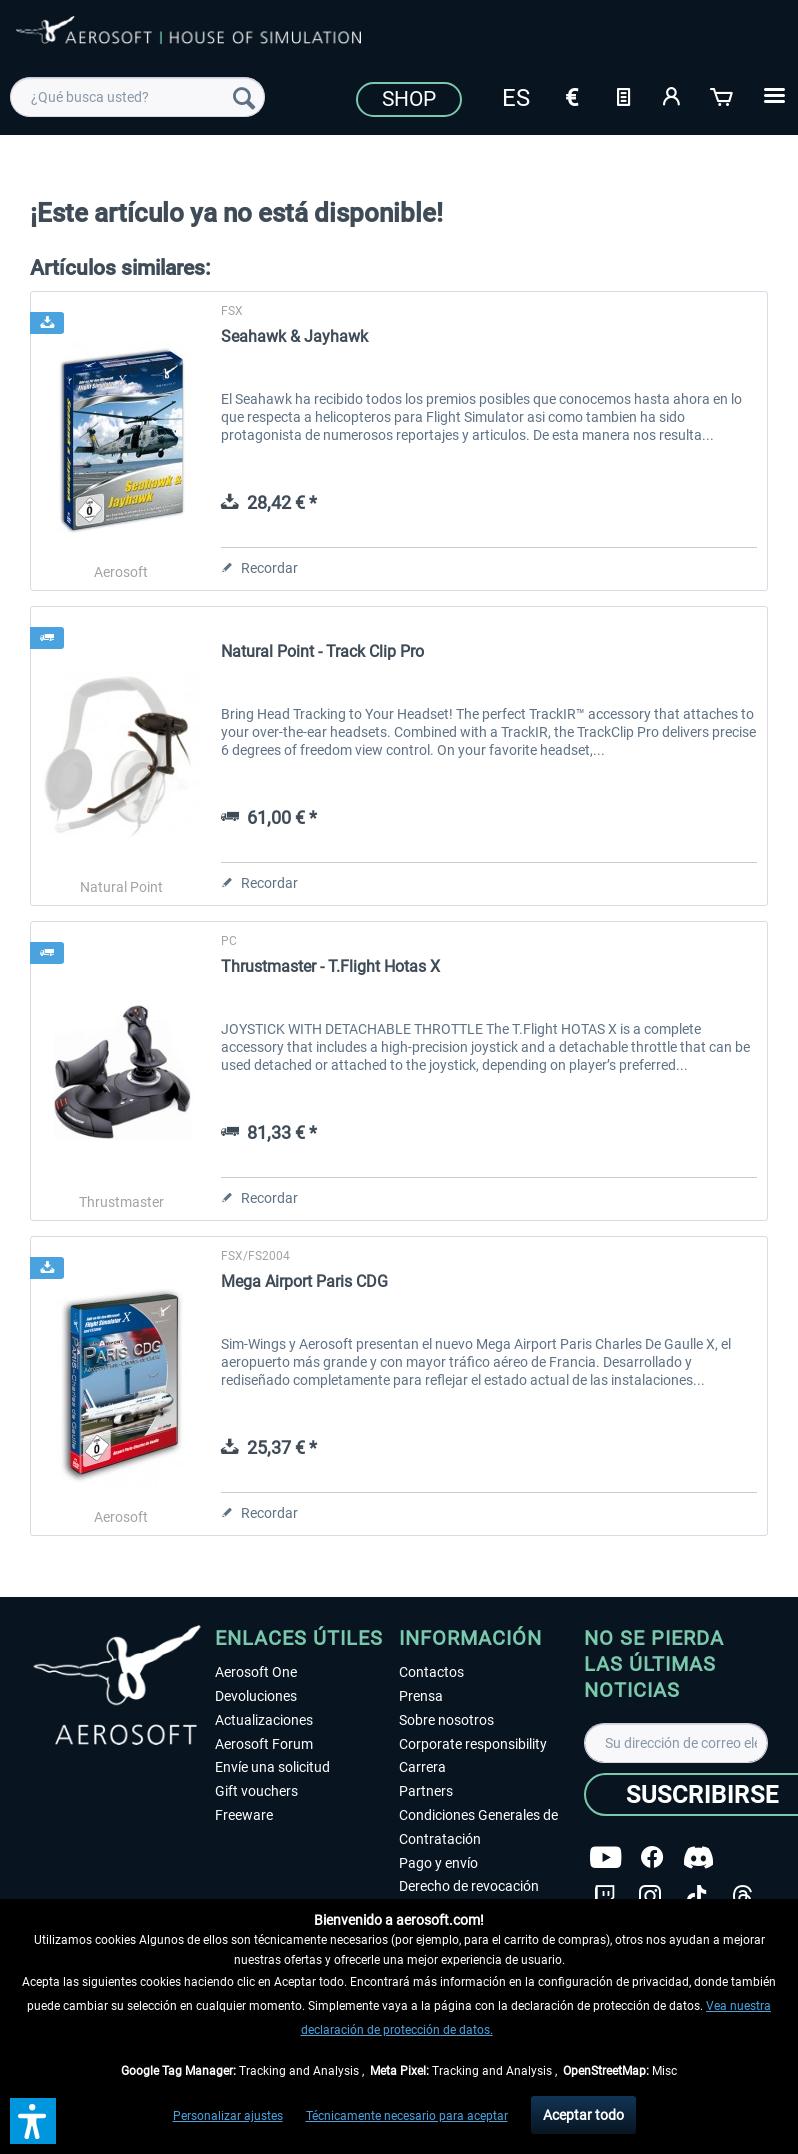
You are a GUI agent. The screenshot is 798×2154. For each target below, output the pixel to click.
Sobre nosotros (446, 1720)
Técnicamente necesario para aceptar (407, 2116)
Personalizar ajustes (228, 2116)
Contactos (431, 1672)
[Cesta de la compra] (723, 95)
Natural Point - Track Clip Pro (322, 651)
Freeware (244, 1815)
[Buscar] (244, 97)
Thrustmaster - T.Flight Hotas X (330, 966)
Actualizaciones (264, 1720)
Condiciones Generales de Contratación (478, 1827)
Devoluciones (256, 1696)
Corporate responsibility (473, 1744)
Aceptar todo (583, 2115)
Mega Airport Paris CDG (304, 1281)
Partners (426, 1791)
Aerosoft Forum (264, 1744)
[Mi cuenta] (673, 95)
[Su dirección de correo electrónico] (676, 1743)
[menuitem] (137, 97)
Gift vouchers (256, 1791)
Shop (409, 99)
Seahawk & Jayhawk (294, 336)
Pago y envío (438, 1863)
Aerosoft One (256, 1672)
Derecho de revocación (469, 1886)
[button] (33, 2121)
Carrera (422, 1767)
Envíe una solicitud (272, 1767)
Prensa (421, 1696)
